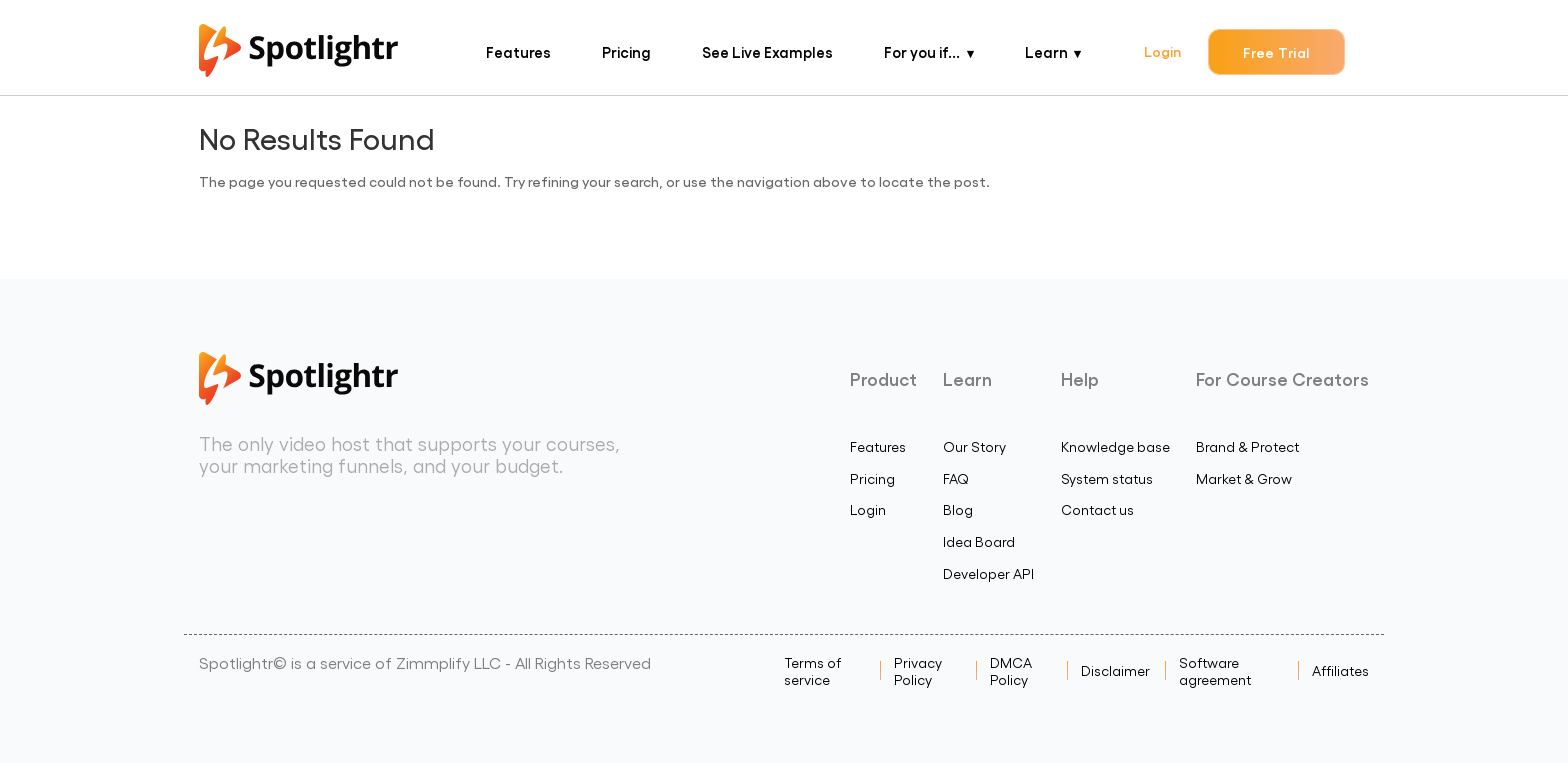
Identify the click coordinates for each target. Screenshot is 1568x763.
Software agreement (1215, 671)
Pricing (626, 52)
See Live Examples (767, 52)
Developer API (988, 573)
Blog (958, 509)
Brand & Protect (1247, 446)
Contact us (1097, 509)
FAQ (956, 478)
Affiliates (1340, 670)
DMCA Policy (1011, 671)
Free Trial (1276, 52)
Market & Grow (1244, 478)
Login (1162, 51)
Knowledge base (1115, 446)
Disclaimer (1115, 670)
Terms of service (812, 671)
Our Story (974, 446)
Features (518, 52)
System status (1107, 478)
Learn (1046, 52)
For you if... (922, 52)
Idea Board (979, 541)
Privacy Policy (918, 671)
